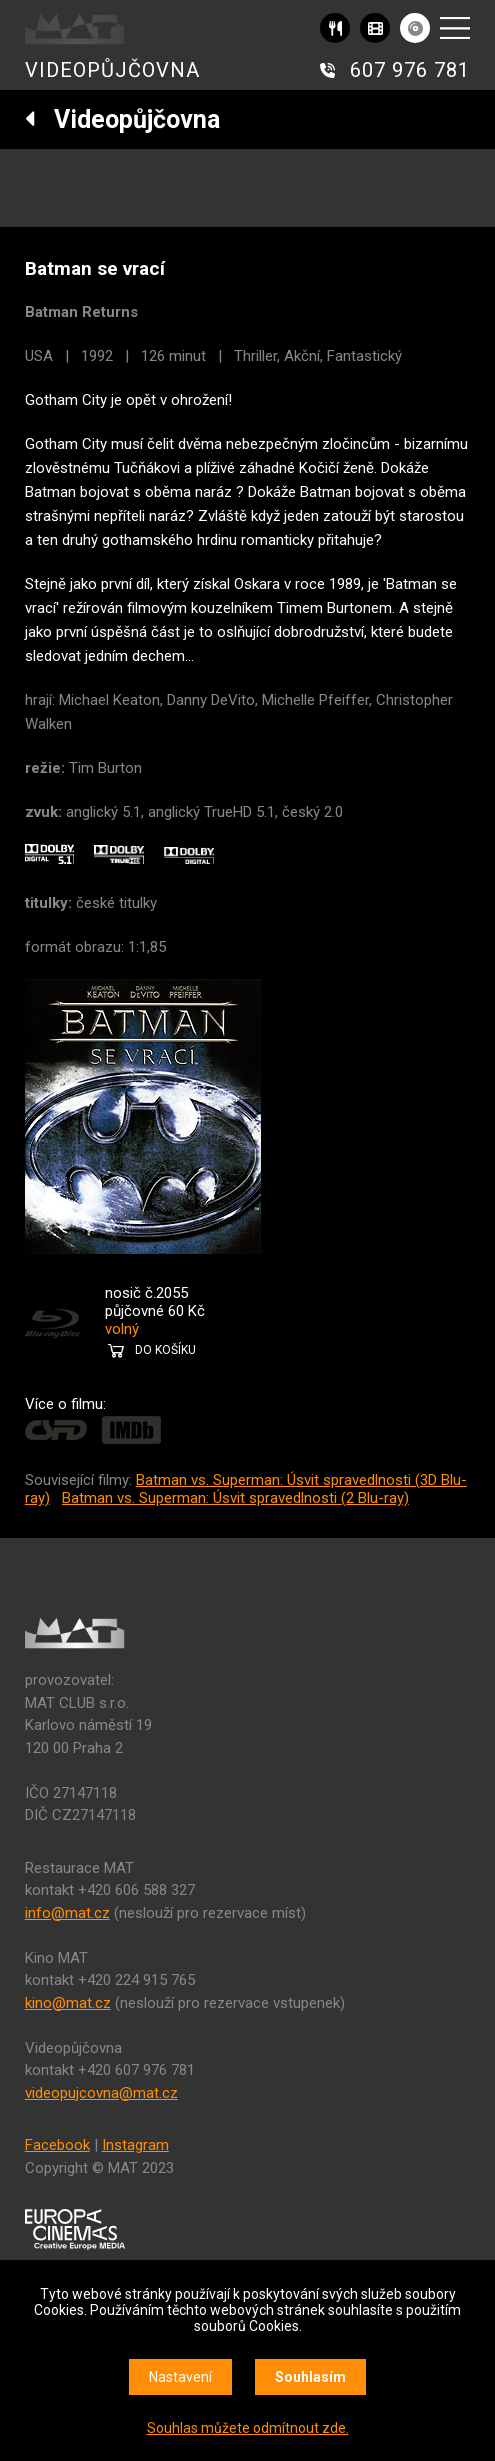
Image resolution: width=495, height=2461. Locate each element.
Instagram (135, 2145)
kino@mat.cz (68, 2003)
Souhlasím (310, 2377)
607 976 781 (410, 70)
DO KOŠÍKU (165, 1350)
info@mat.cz (67, 1913)
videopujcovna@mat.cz (101, 2093)
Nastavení (180, 2377)
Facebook (57, 2145)
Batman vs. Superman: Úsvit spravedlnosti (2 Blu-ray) (235, 1498)
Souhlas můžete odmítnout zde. (248, 2428)
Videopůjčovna (122, 119)
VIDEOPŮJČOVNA (112, 70)
